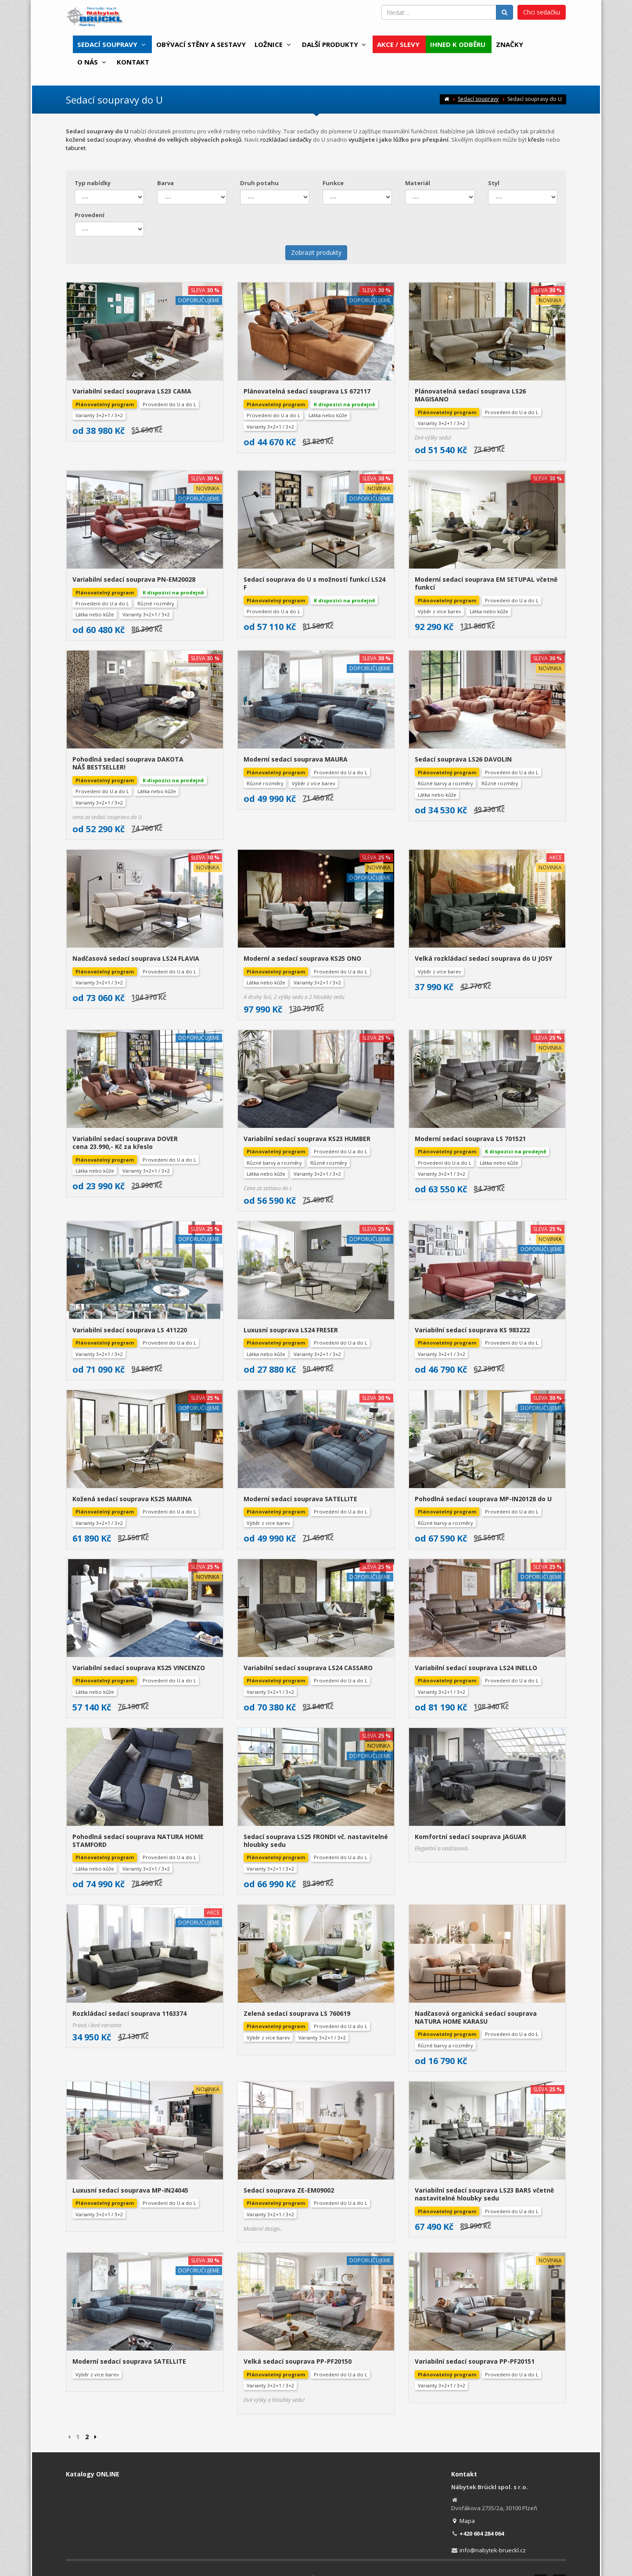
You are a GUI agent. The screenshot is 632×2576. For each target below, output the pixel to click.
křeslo (536, 139)
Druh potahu (259, 183)
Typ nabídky (93, 183)
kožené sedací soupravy (98, 139)
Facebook (540, 2395)
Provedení (89, 215)
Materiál (417, 183)
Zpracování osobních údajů (278, 2393)
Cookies (331, 2393)
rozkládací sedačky (286, 139)
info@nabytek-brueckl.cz (493, 2365)
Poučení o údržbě (371, 2393)
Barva (165, 183)
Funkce (333, 183)
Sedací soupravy (478, 99)
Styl (493, 183)
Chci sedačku (541, 12)
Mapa (463, 2336)
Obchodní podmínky (209, 2393)
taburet (76, 148)
